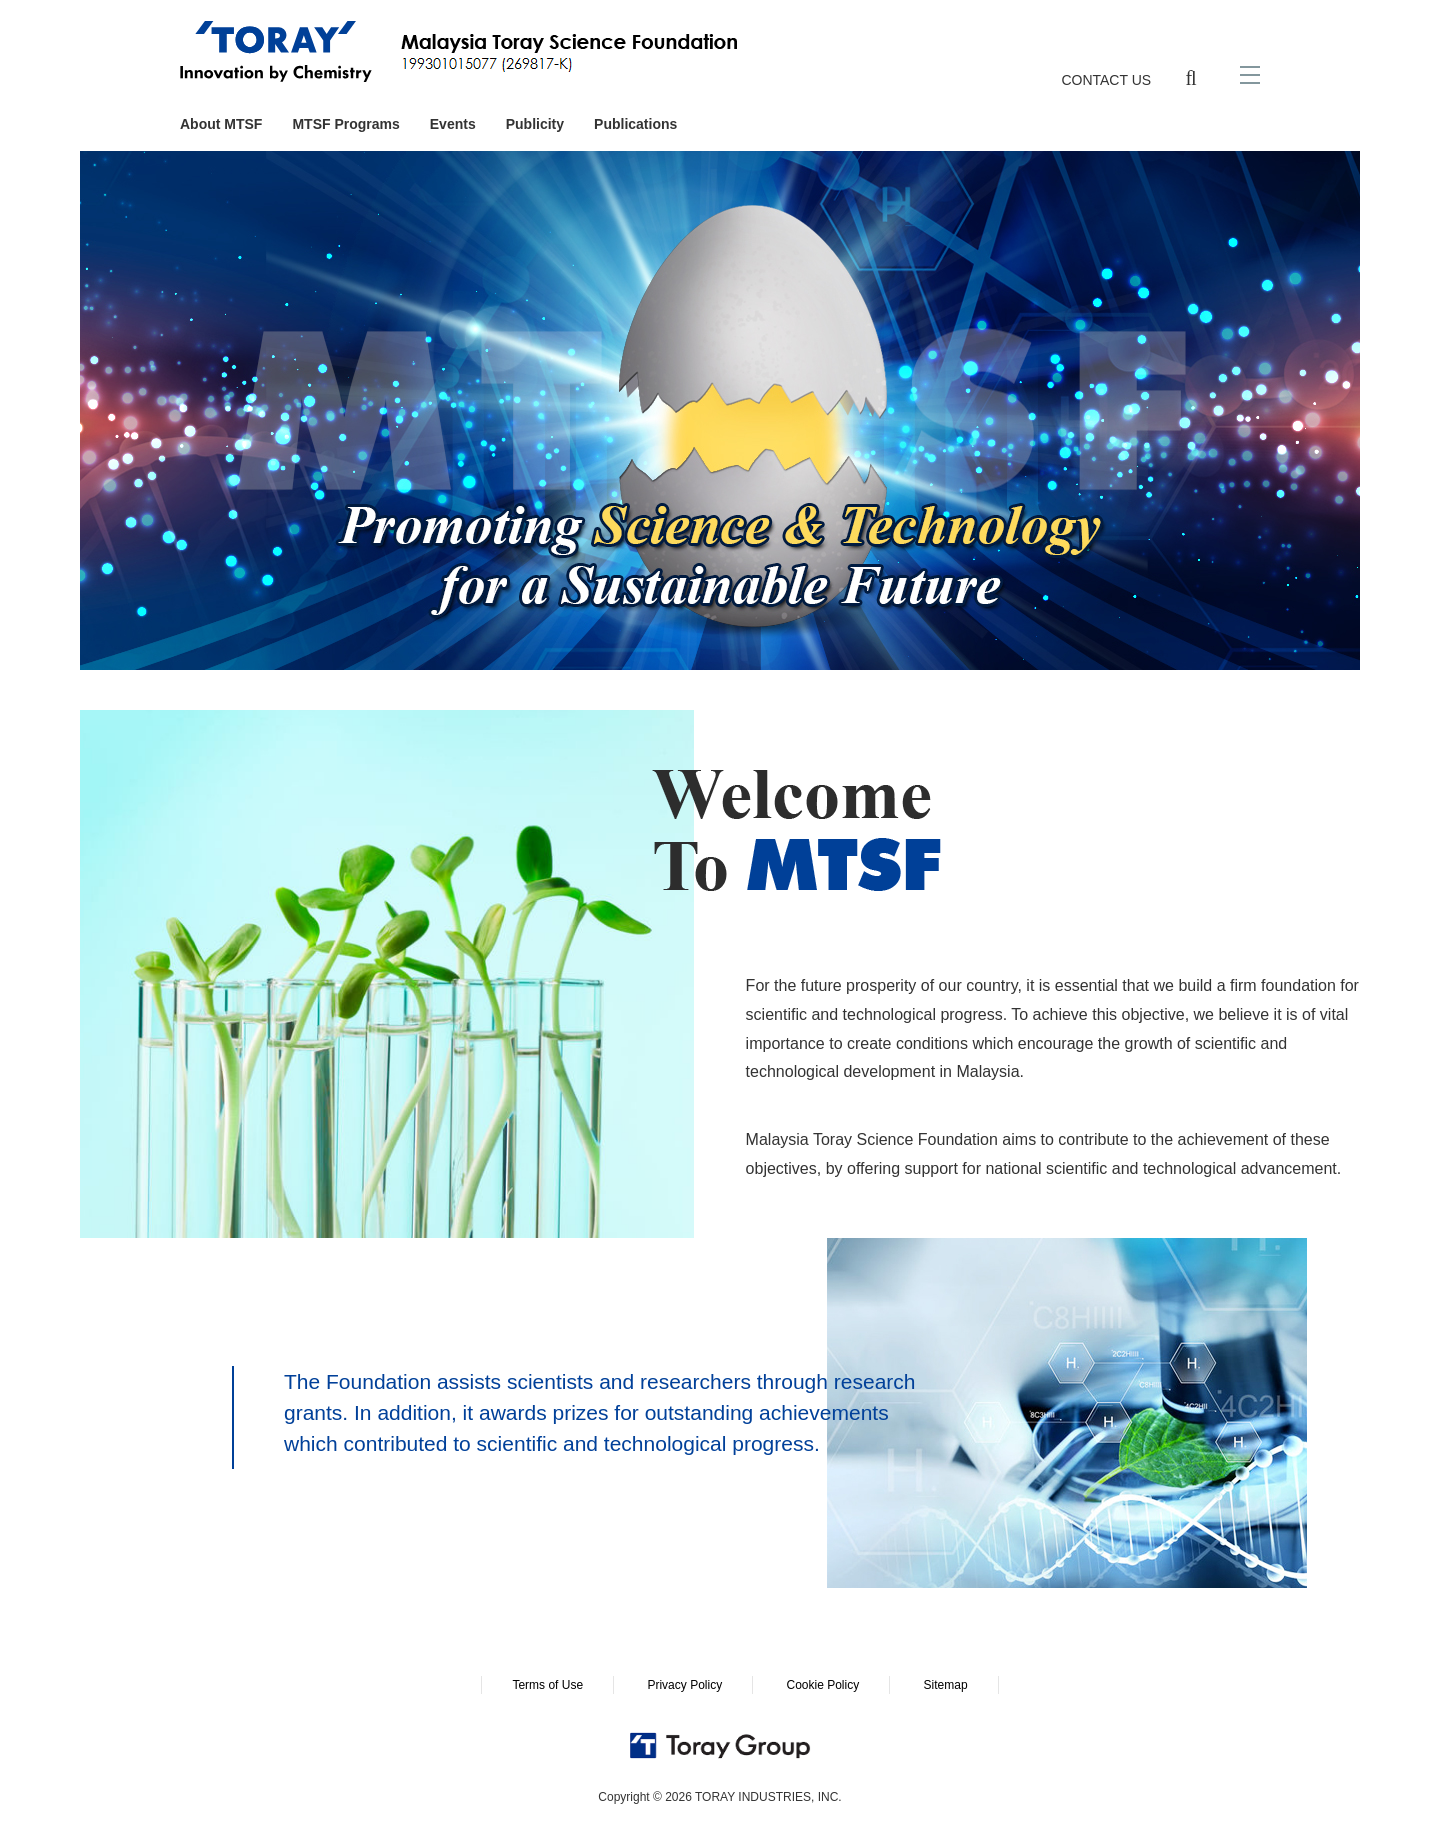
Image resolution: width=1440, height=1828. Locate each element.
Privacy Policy (684, 1685)
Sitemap (946, 1685)
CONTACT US (1106, 80)
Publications (635, 124)
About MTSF (221, 124)
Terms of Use (547, 1685)
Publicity (535, 124)
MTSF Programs (345, 124)
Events (453, 124)
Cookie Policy (822, 1685)
